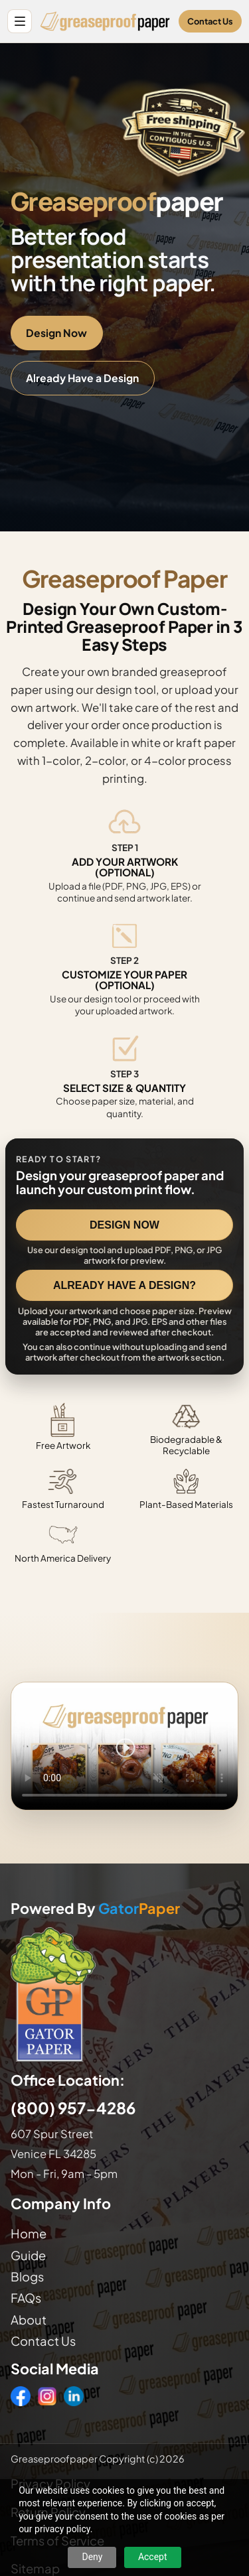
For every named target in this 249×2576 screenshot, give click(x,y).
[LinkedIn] (74, 2396)
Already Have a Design (82, 378)
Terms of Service (57, 2540)
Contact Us (210, 21)
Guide (28, 2255)
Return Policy (48, 2512)
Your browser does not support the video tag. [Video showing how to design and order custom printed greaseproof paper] (124, 1746)
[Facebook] (21, 2396)
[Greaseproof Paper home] (105, 21)
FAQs (26, 2297)
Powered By (95, 1909)
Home (28, 2233)
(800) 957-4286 (73, 2108)
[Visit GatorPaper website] (124, 1994)
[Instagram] (47, 2396)
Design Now (56, 332)
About (28, 2319)
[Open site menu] (19, 21)
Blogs (27, 2276)
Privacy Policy (50, 2483)
